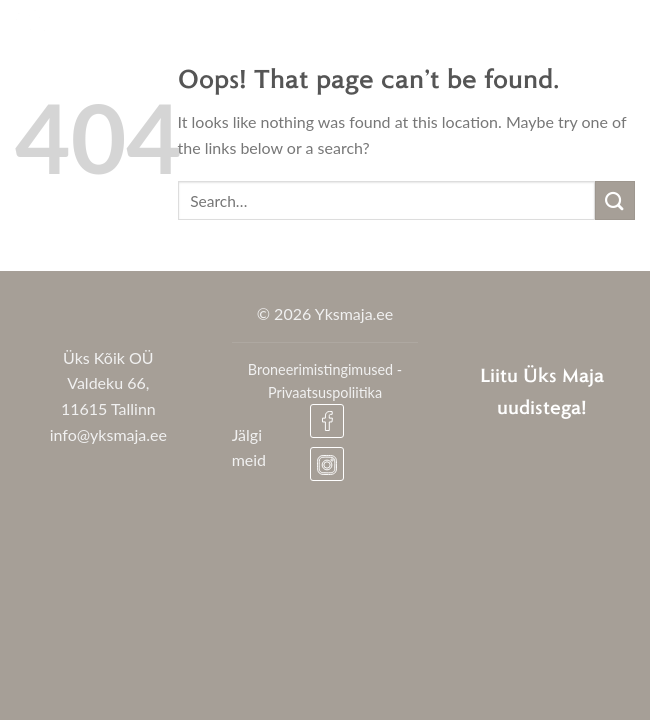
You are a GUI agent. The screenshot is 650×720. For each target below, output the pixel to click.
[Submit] (615, 200)
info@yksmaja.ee (108, 434)
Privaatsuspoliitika (325, 392)
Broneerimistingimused (320, 369)
